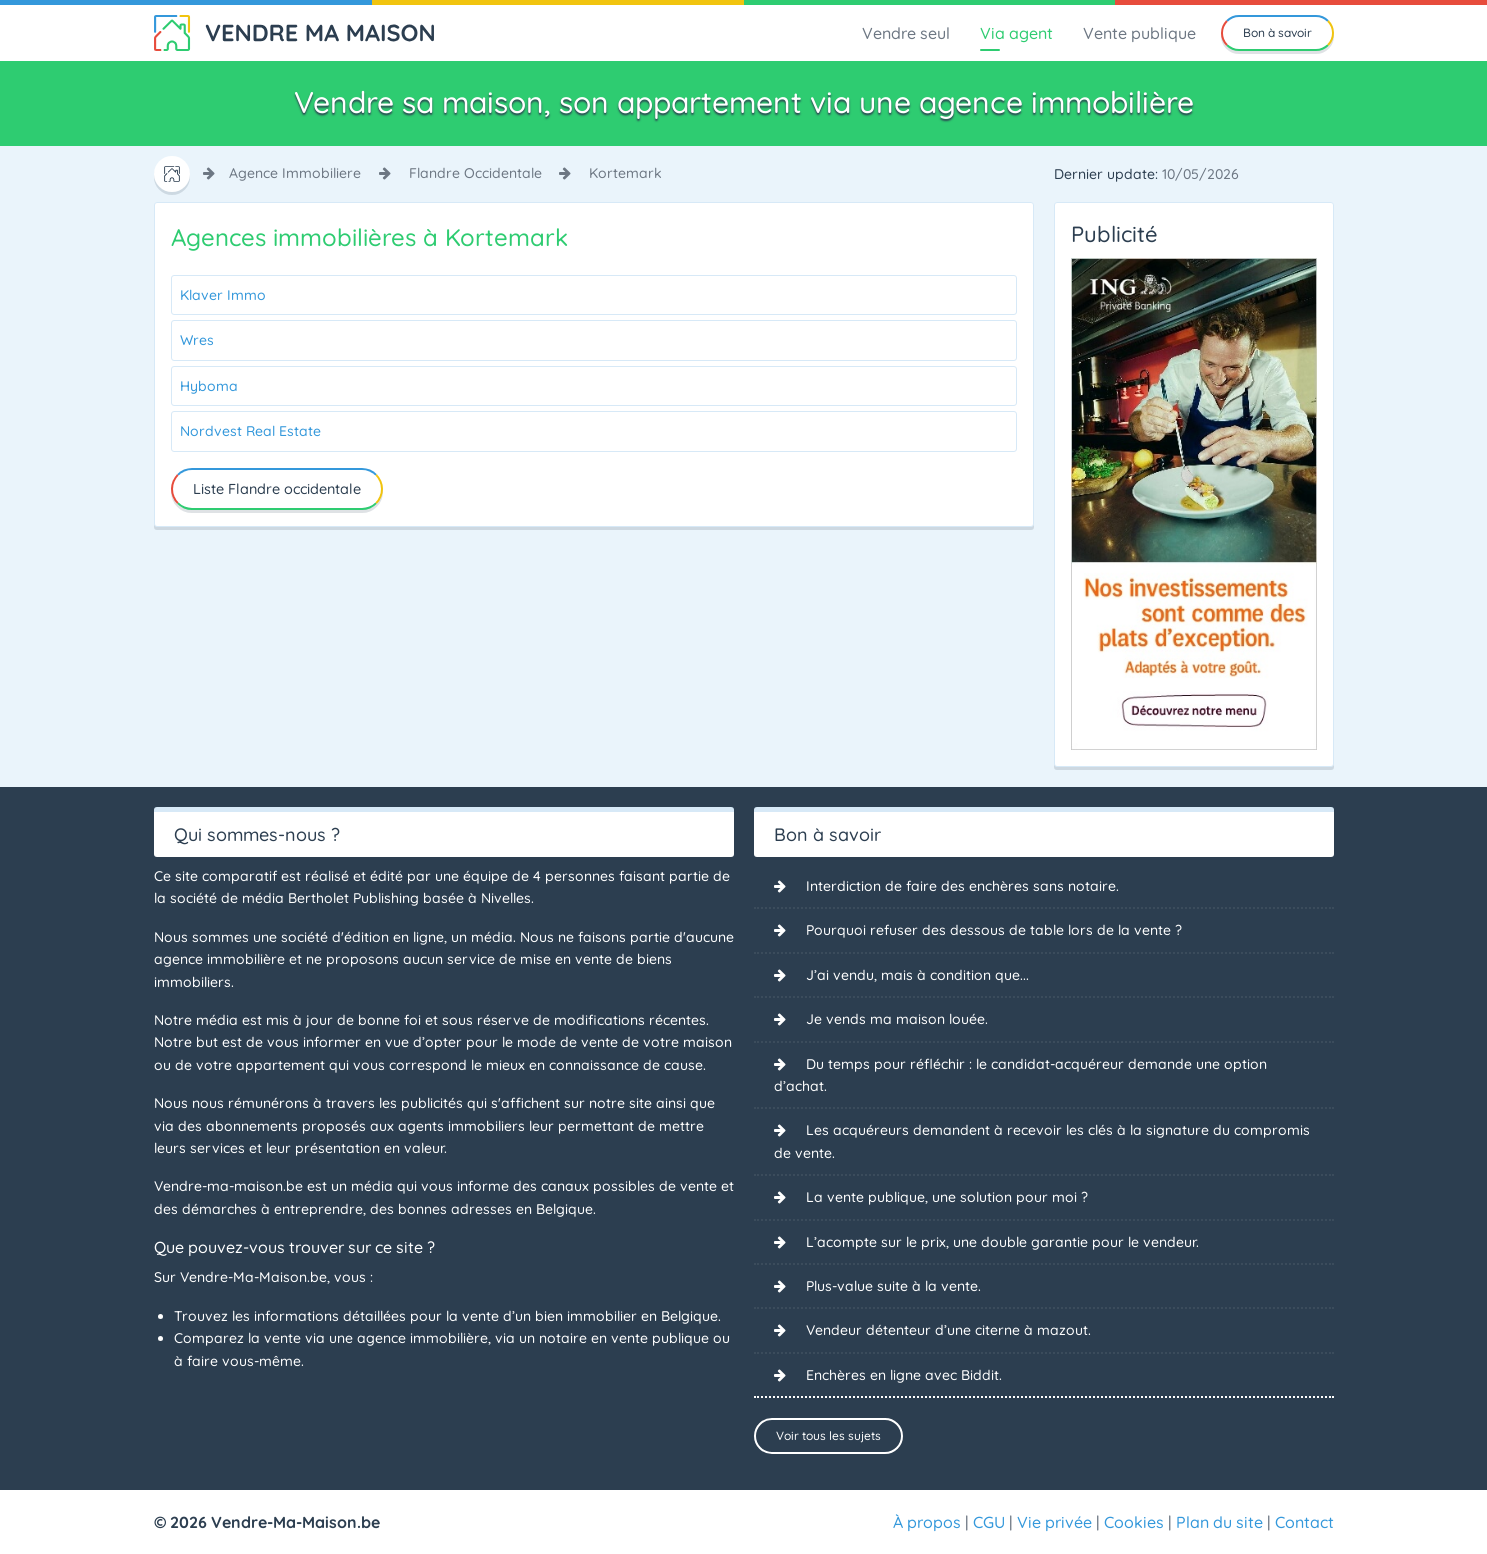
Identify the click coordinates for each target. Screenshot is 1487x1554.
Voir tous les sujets (828, 1435)
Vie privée (1054, 1522)
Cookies (1134, 1522)
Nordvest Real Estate (250, 431)
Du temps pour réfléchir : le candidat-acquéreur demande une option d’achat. (1020, 1075)
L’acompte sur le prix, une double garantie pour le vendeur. (1002, 1242)
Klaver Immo (223, 295)
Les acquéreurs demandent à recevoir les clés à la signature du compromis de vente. (1042, 1141)
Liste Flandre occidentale (277, 489)
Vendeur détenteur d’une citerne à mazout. (948, 1330)
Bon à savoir (1277, 32)
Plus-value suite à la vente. (893, 1286)
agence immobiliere (295, 173)
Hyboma (209, 386)
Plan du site (1219, 1522)
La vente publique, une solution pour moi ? (947, 1197)
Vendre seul (906, 33)
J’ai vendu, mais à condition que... (917, 975)
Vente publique (1139, 33)
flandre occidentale (475, 173)
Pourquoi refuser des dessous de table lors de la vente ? (994, 930)
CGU (989, 1522)
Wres (197, 340)
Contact (1304, 1522)
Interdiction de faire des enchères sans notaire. (962, 886)
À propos (927, 1522)
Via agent (1016, 33)
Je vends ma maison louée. (897, 1019)
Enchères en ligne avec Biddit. (904, 1375)
